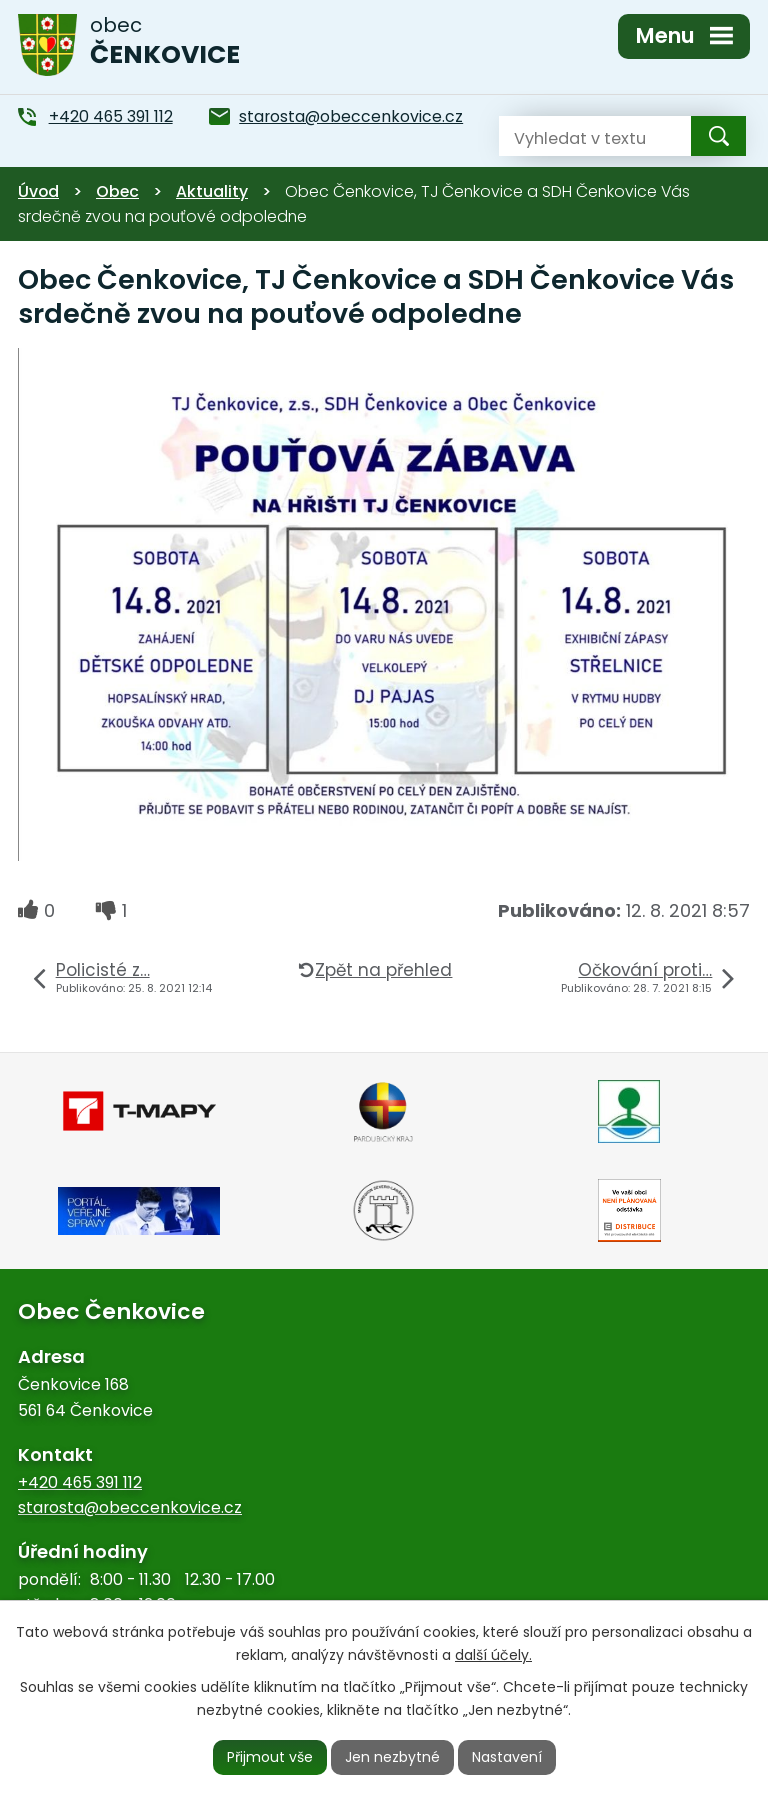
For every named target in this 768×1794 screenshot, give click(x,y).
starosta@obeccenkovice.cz (130, 1507)
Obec (117, 191)
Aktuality (212, 191)
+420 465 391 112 (80, 1482)
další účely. (493, 1655)
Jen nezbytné (392, 1757)
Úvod (38, 191)
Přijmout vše (270, 1757)
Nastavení (507, 1757)
